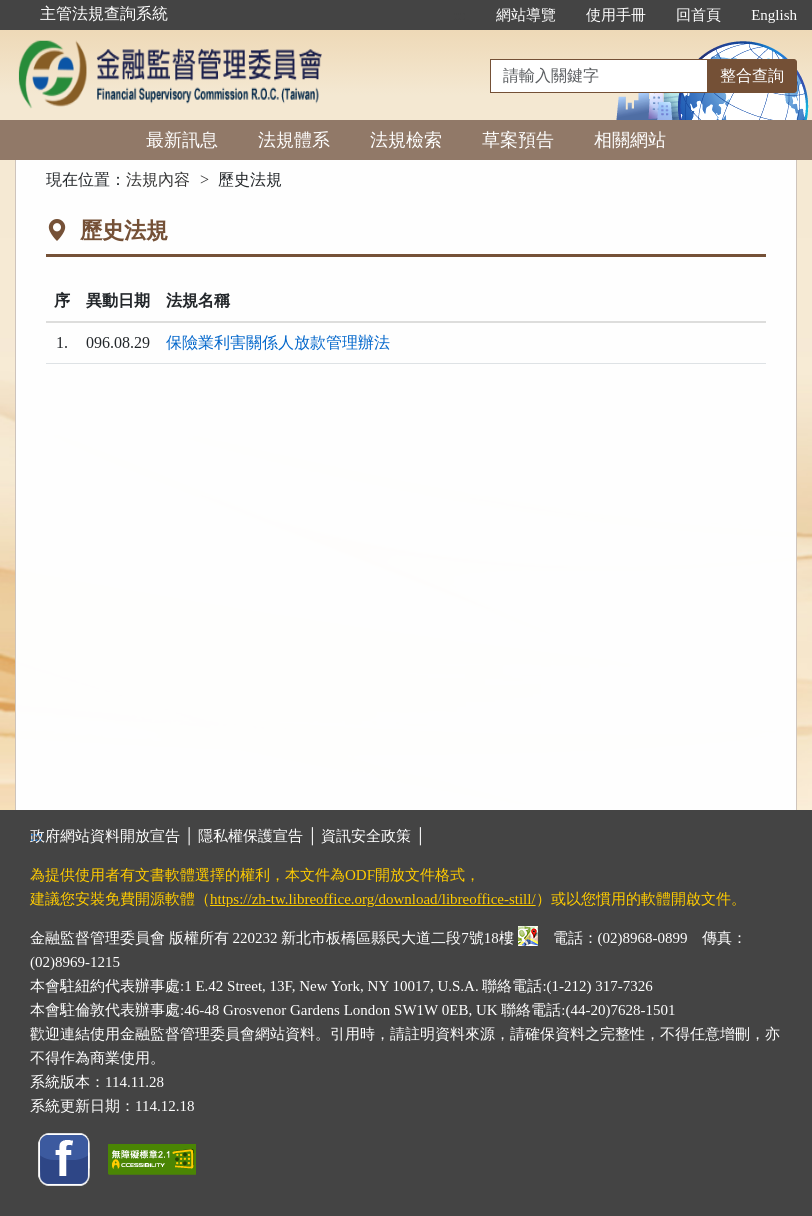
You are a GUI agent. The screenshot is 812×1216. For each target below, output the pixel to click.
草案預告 (518, 140)
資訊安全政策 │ (373, 836)
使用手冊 (616, 15)
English (774, 15)
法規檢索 (406, 140)
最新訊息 (182, 140)
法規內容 (158, 179)
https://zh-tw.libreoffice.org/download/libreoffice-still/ (373, 899)
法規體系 (294, 140)
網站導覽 (526, 15)
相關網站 (630, 140)
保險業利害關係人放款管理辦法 (278, 342)
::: (460, 15)
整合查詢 (752, 75)
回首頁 (698, 15)
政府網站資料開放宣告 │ (114, 836)
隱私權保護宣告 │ (259, 836)
